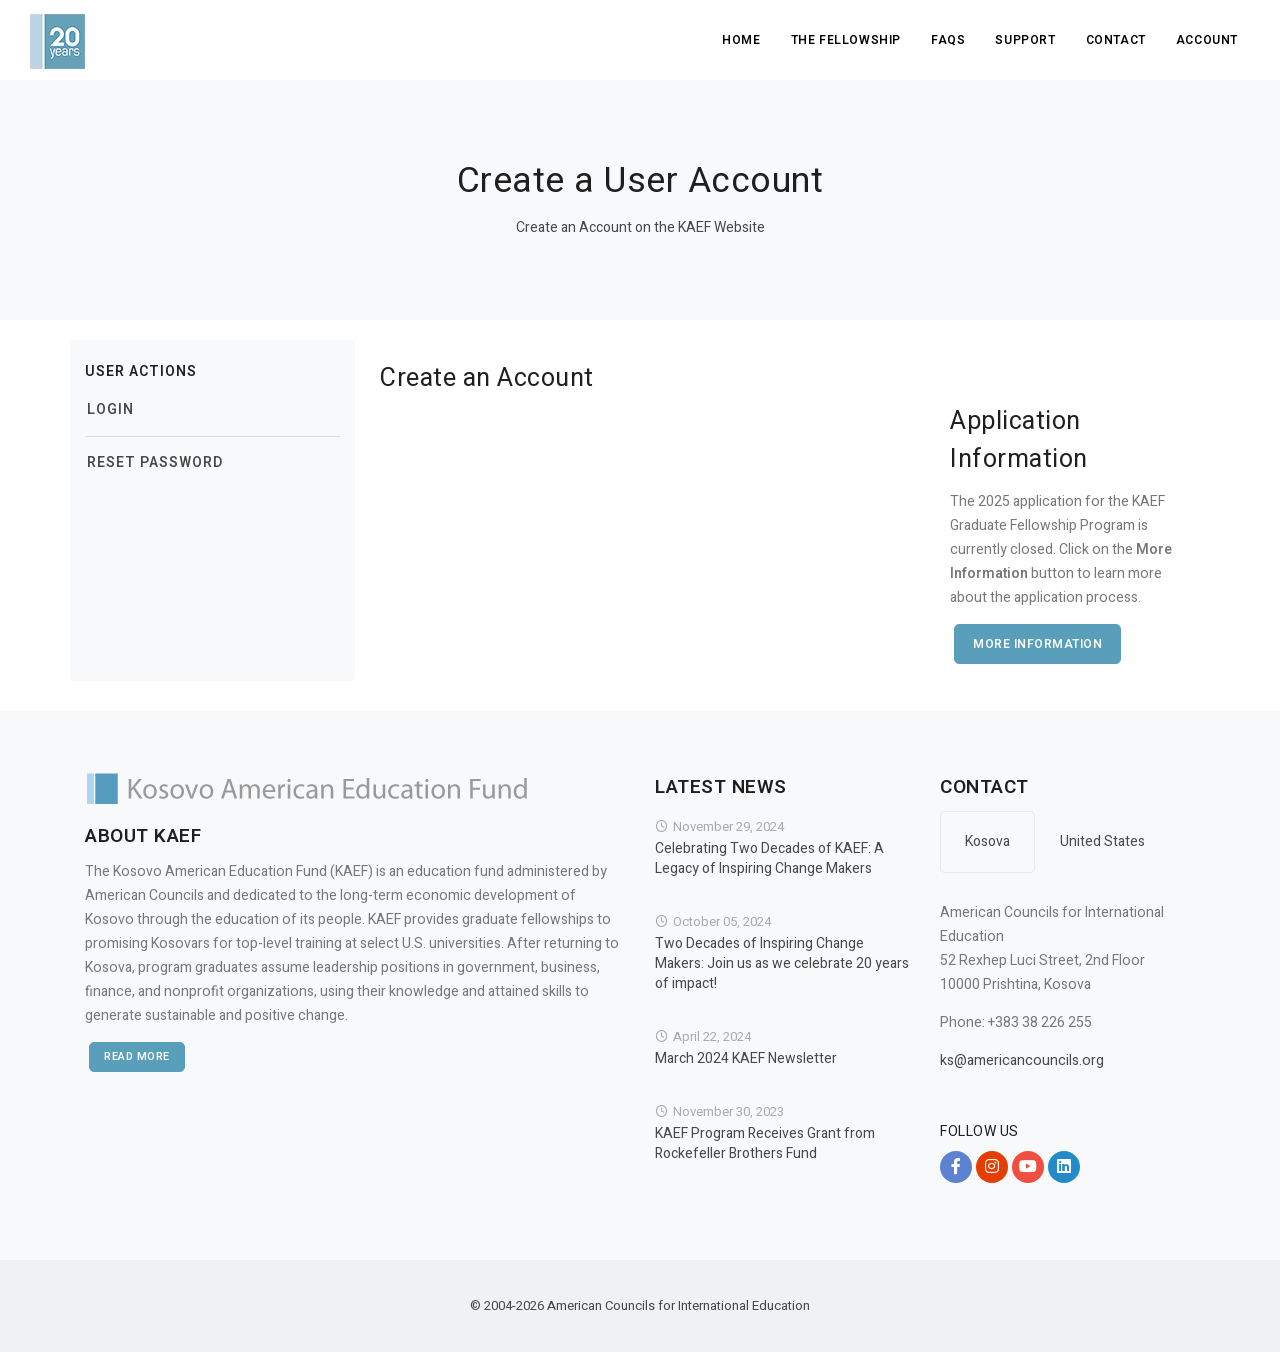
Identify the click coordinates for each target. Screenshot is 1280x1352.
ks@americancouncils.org (1022, 1060)
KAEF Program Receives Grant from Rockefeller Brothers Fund (765, 1144)
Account (1207, 40)
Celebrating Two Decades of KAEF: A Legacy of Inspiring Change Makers (769, 859)
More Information (1037, 644)
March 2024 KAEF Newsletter (746, 1059)
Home (741, 40)
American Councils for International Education (678, 1305)
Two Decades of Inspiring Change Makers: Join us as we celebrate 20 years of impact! (782, 964)
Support (1025, 40)
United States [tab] (1102, 841)
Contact (1116, 40)
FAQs (948, 40)
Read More (137, 1056)
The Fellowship (846, 40)
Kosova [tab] (987, 841)
